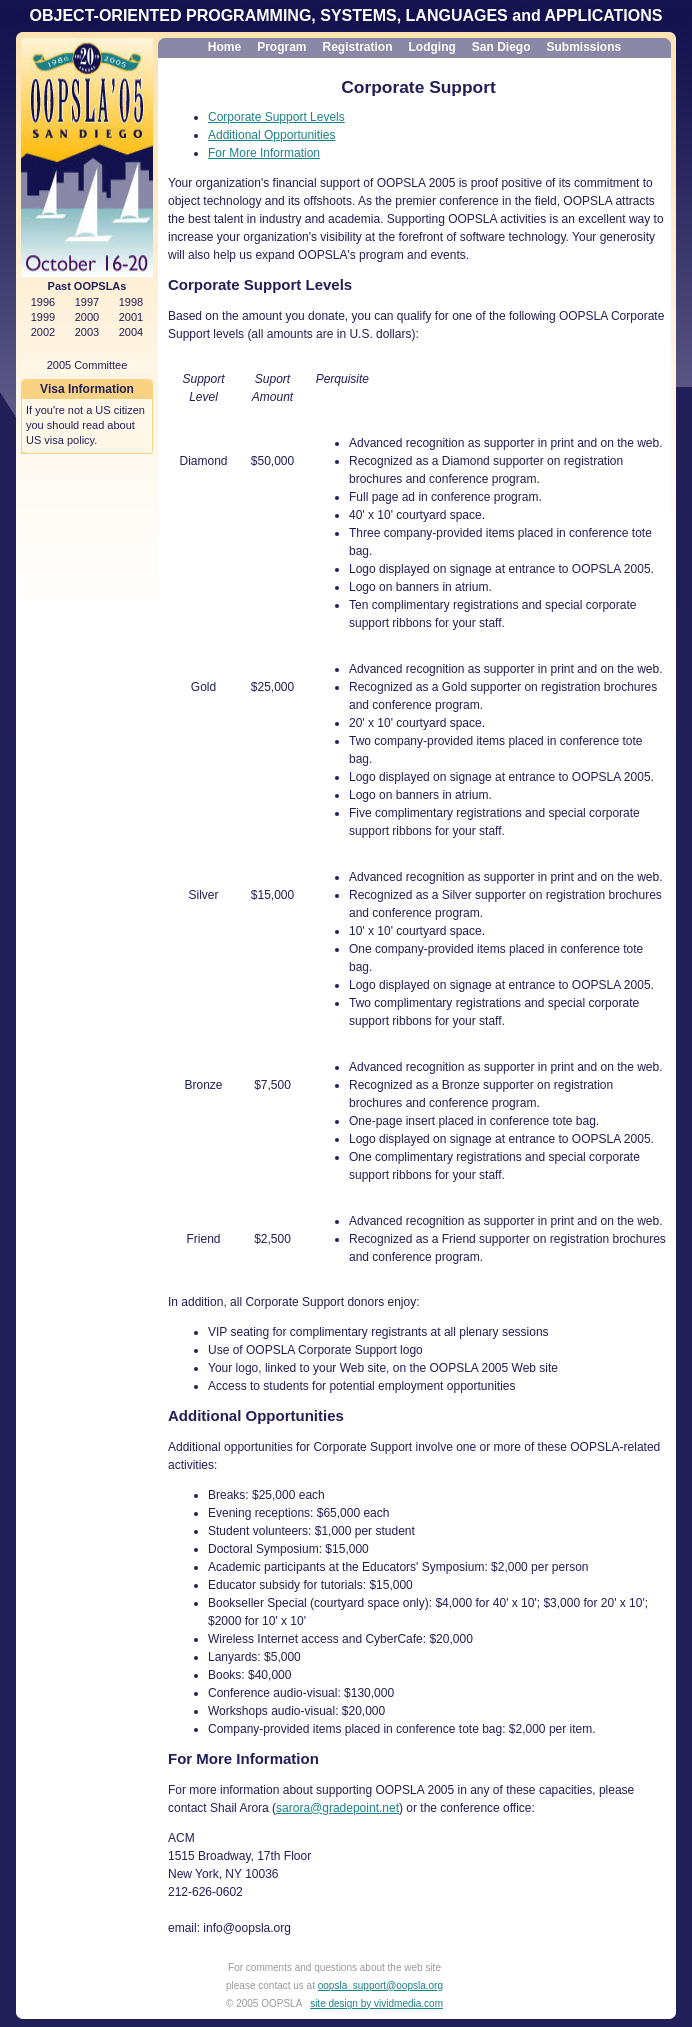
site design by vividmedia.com (376, 2003)
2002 (43, 332)
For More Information (264, 153)
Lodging (432, 47)
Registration (357, 47)
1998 (131, 302)
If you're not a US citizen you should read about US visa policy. (85, 425)
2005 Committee (87, 365)
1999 (43, 317)
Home (224, 47)
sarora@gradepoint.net (337, 1808)
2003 (87, 332)
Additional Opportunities (271, 135)
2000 (87, 317)
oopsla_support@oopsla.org (380, 1985)
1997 (87, 302)
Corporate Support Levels (276, 117)
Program (281, 47)
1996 (43, 302)
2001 (131, 317)
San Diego (501, 47)
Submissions (584, 47)
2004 (131, 332)
